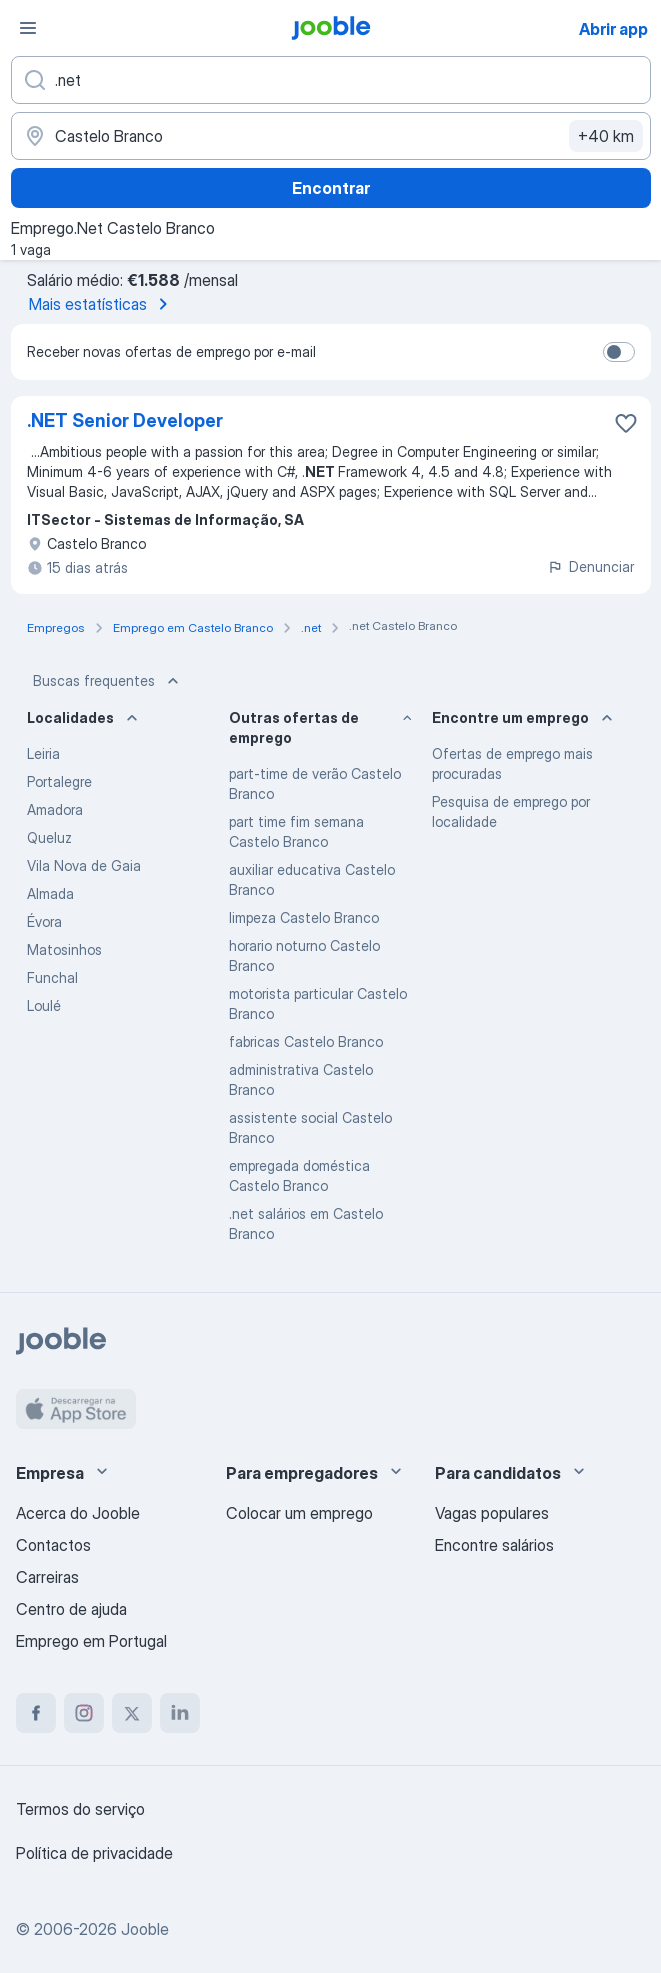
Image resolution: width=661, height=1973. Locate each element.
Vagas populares (492, 1513)
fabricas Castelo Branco (306, 1041)
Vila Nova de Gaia (84, 865)
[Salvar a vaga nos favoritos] (626, 423)
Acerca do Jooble (78, 1513)
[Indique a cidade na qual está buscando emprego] (331, 136)
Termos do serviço (80, 1809)
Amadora (55, 809)
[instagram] (84, 1713)
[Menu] (28, 28)
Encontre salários (494, 1545)
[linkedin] (180, 1713)
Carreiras (47, 1577)
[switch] (619, 352)
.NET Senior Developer (125, 420)
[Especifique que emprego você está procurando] (331, 80)
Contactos (53, 1545)
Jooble (145, 1929)
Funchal (52, 977)
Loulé (44, 1005)
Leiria (43, 753)
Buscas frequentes (108, 681)
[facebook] (36, 1713)
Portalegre (59, 781)
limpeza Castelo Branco (304, 917)
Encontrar (331, 188)
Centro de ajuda (71, 1609)
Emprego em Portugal (91, 1641)
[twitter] (132, 1713)
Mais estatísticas (102, 304)
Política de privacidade (94, 1853)
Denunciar (590, 566)
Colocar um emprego (299, 1513)
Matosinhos (64, 949)
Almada (50, 893)
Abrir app (613, 29)
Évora (44, 921)
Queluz (49, 837)
